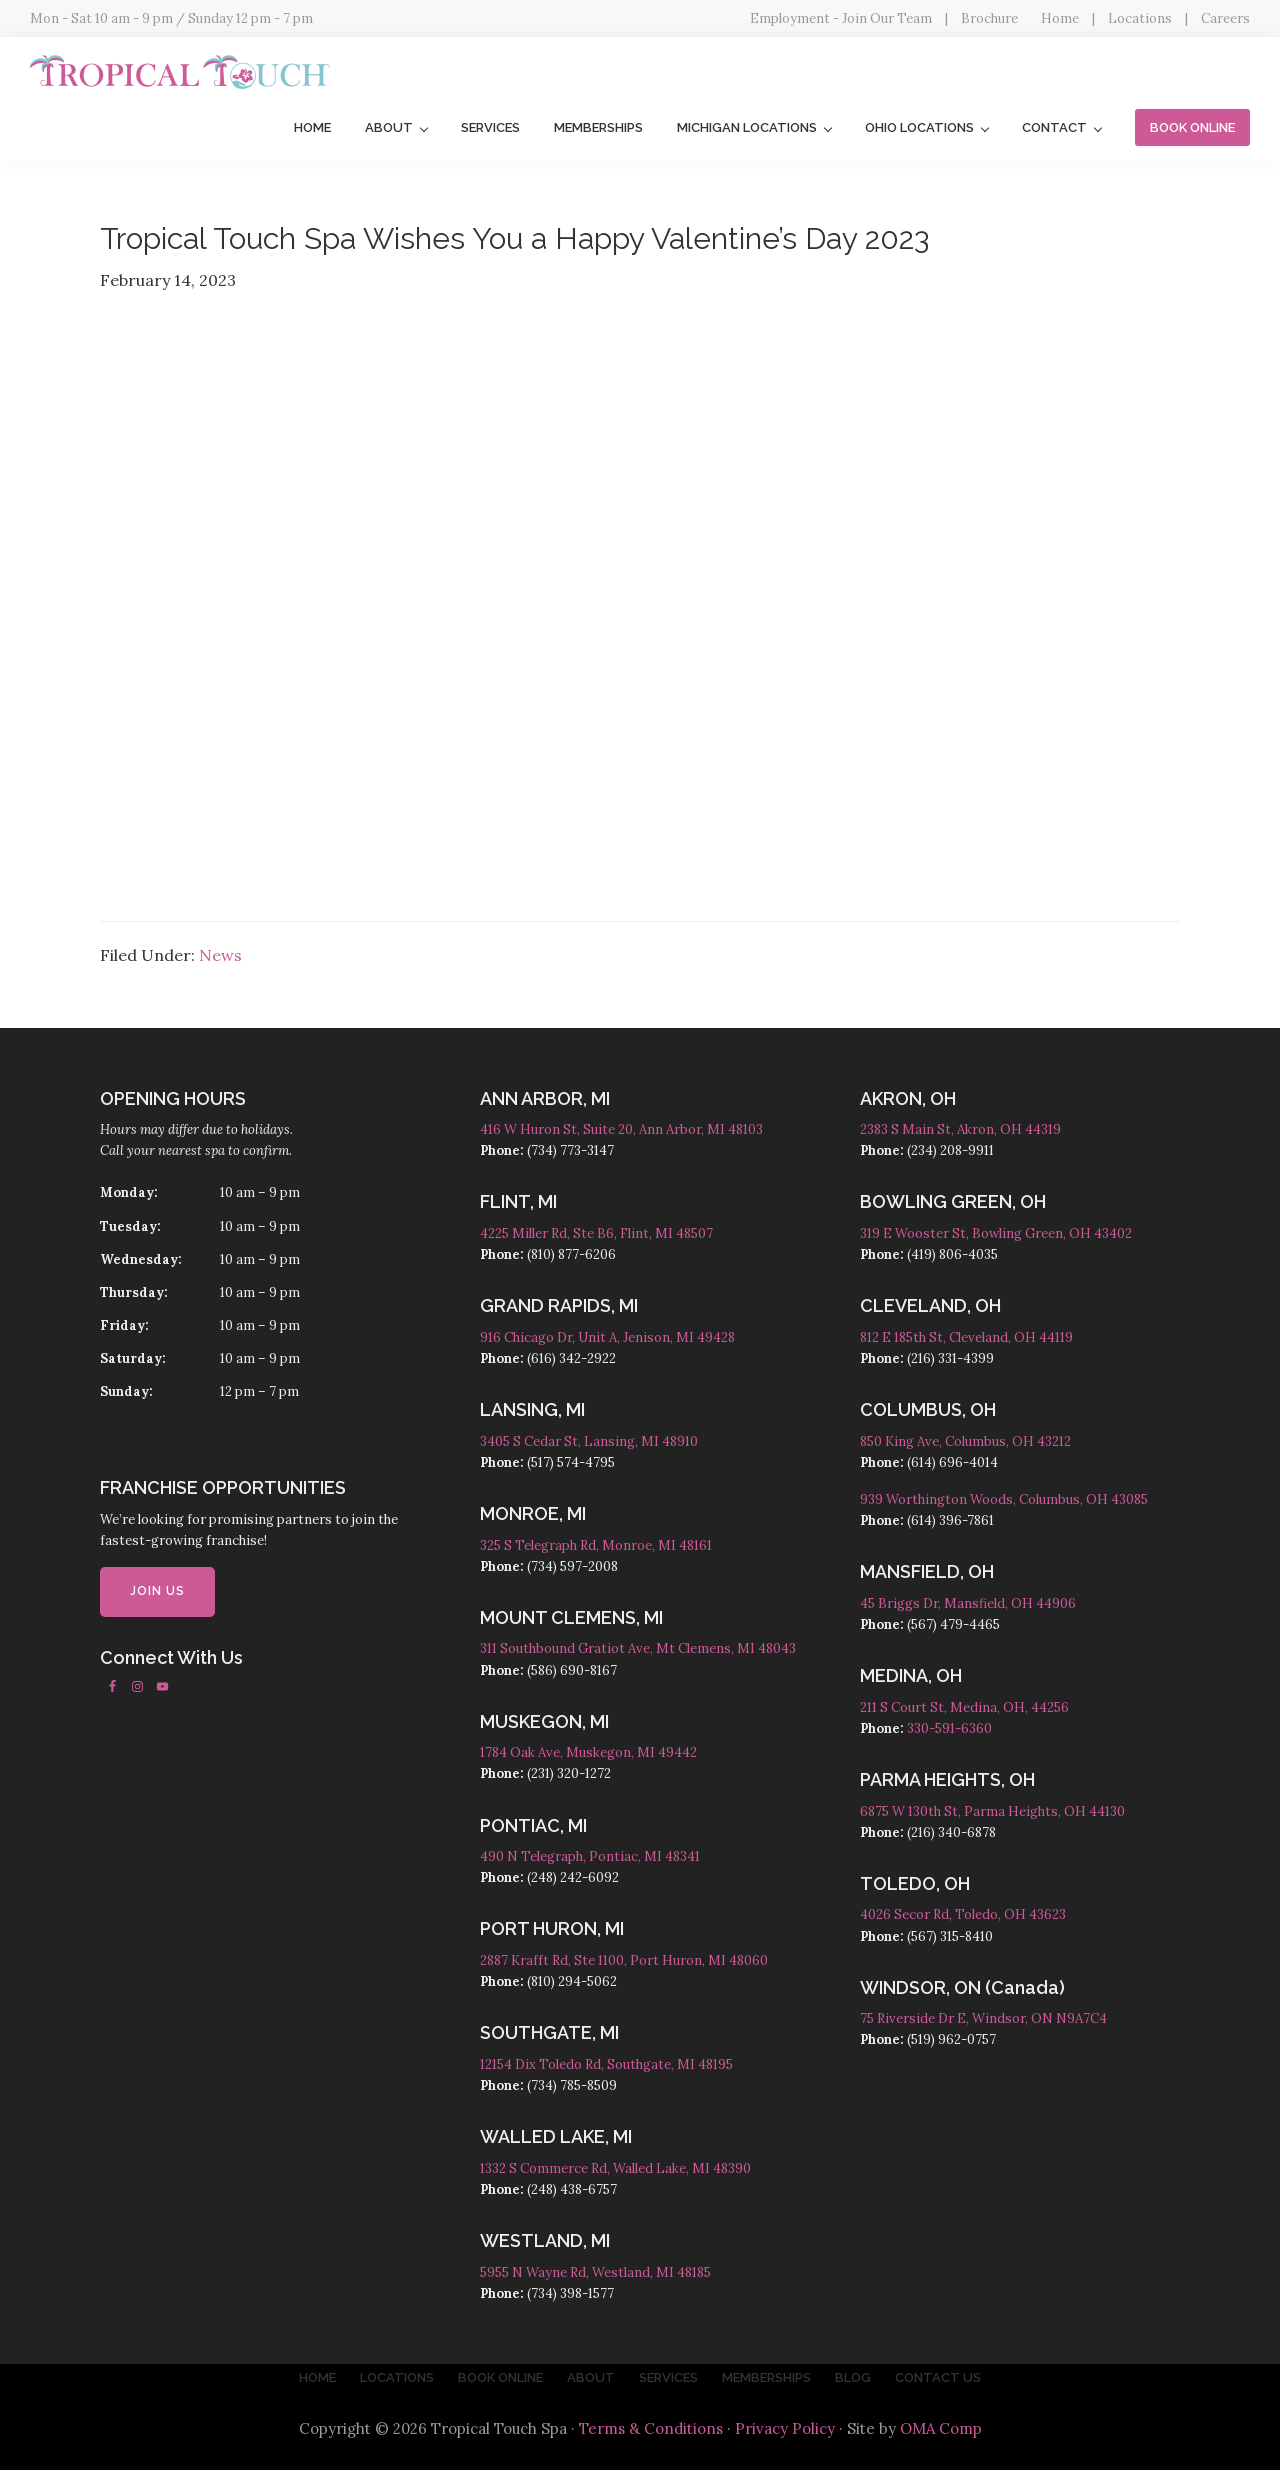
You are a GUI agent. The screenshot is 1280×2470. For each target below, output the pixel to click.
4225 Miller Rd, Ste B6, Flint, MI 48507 (596, 1233)
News (220, 955)
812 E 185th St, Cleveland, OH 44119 (966, 1337)
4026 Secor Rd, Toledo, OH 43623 (963, 1914)
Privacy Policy (785, 2428)
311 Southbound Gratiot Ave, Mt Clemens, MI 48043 (638, 1648)
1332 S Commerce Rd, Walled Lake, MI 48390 (615, 2168)
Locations (1140, 18)
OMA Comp (941, 2428)
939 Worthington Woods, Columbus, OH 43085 (1004, 1499)
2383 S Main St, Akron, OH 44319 (960, 1129)
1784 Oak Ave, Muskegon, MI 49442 (588, 1752)
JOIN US (157, 1591)
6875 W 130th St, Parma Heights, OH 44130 (992, 1811)
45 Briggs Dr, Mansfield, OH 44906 (968, 1603)
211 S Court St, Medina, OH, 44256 (964, 1707)
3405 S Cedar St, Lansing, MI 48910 (589, 1441)
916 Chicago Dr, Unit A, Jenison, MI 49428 (607, 1337)
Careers (1225, 18)
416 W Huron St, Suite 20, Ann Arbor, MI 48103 (621, 1129)
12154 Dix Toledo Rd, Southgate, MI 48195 (606, 2064)
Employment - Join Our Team (841, 18)
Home (1060, 18)
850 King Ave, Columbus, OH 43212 (965, 1441)
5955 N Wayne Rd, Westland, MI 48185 (595, 2272)
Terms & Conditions (651, 2428)
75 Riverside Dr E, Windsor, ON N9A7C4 (983, 2018)
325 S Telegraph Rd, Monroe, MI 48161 (596, 1545)
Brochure (989, 18)
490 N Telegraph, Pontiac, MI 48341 (590, 1856)
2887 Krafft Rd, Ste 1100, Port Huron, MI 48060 (624, 1960)
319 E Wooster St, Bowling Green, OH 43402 (996, 1233)
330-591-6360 (949, 1728)
